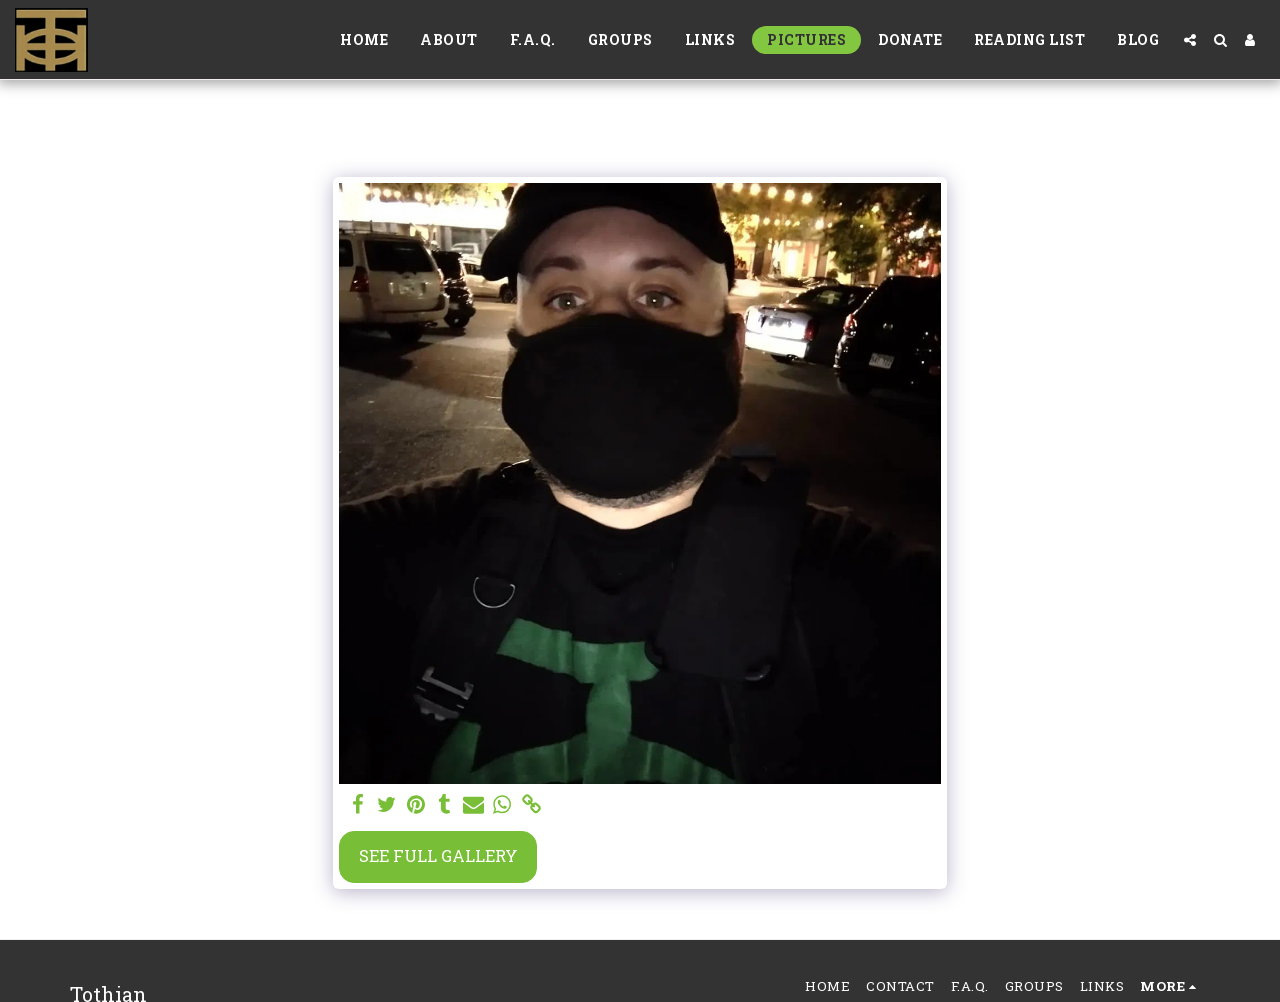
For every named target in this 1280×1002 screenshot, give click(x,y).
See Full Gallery (438, 855)
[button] (1190, 40)
